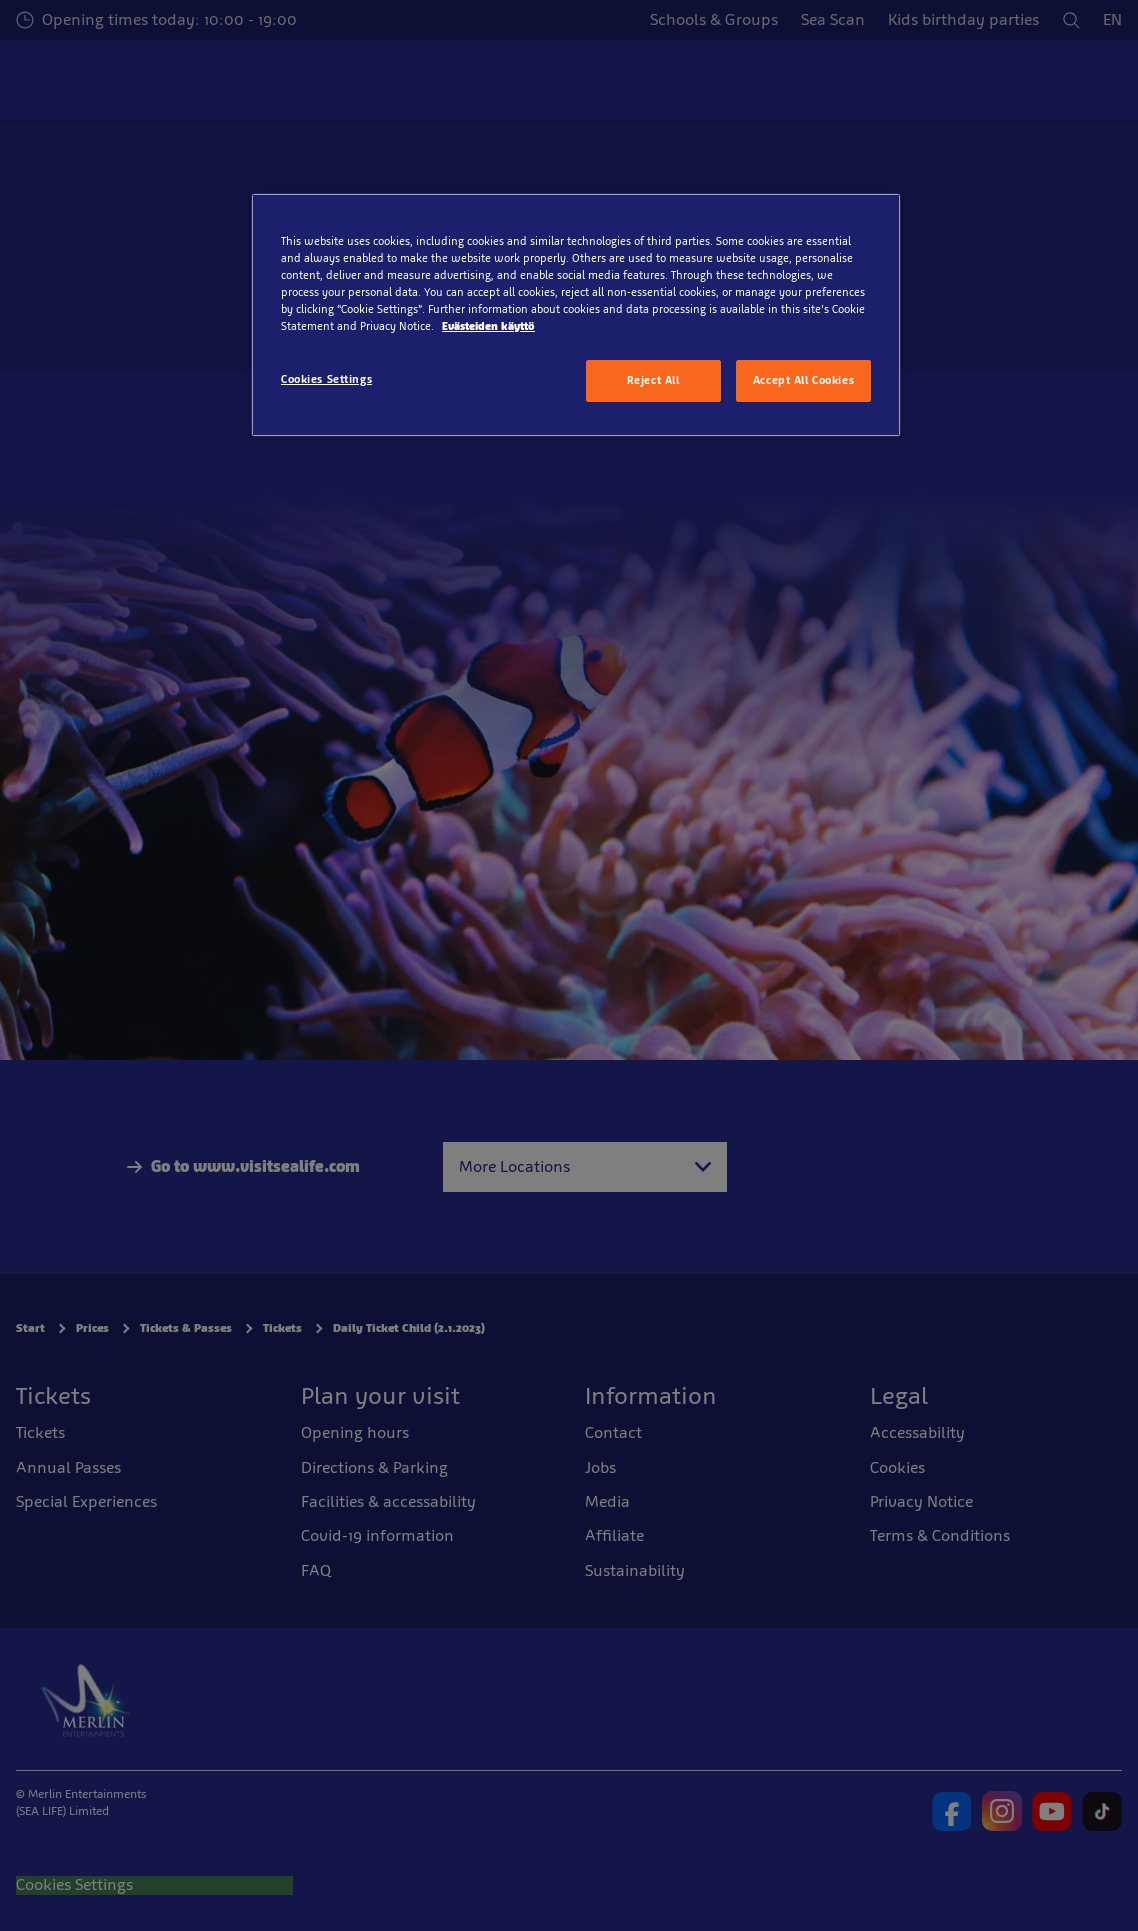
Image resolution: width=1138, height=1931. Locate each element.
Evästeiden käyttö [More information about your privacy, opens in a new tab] (488, 326)
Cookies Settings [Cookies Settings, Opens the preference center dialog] (326, 379)
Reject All (653, 380)
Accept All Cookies (803, 380)
